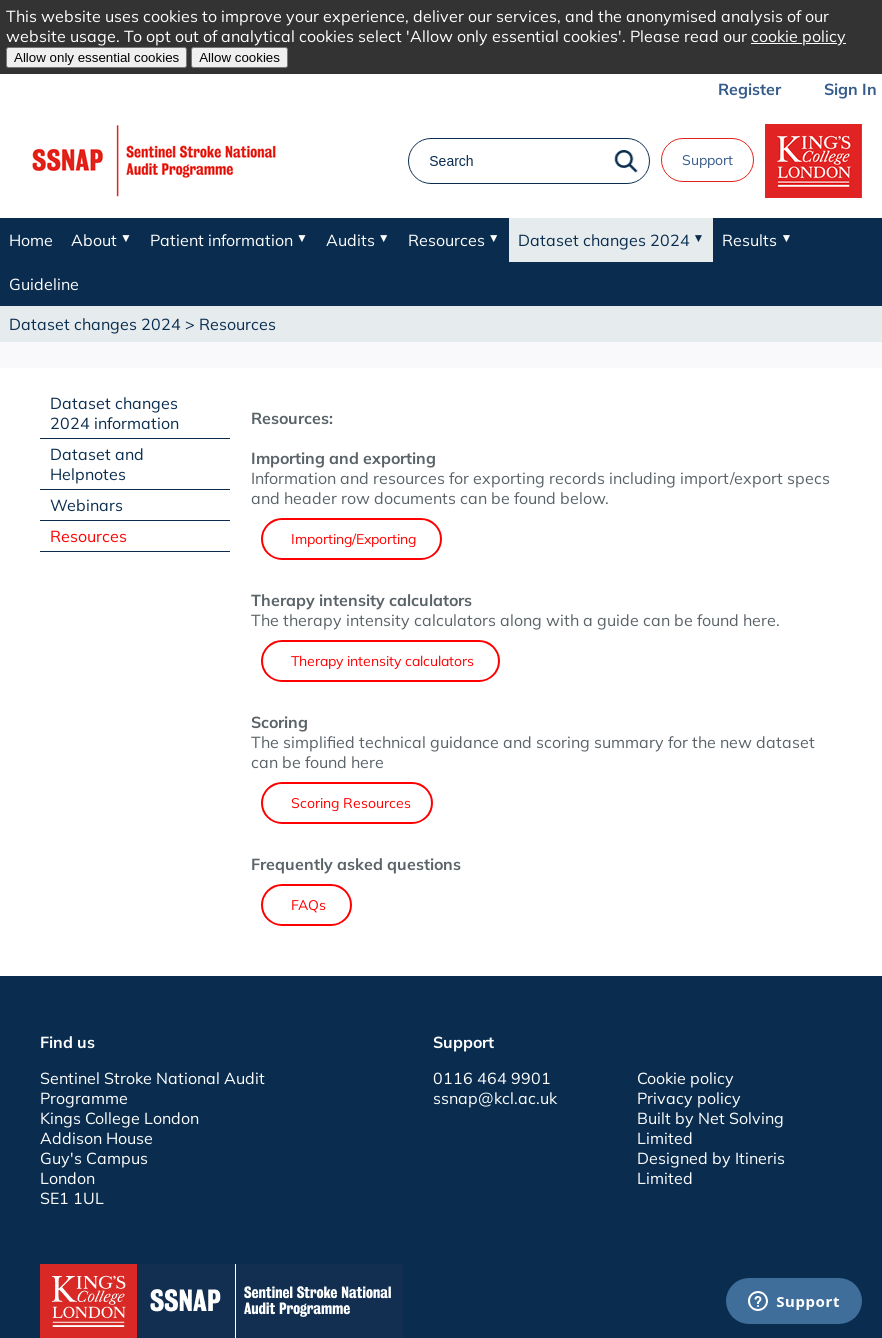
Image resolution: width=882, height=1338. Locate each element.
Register (749, 89)
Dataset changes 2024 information (114, 413)
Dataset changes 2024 (95, 324)
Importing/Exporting (351, 539)
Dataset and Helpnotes (97, 464)
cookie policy (798, 36)
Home (31, 240)
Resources (88, 536)
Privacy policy (689, 1098)
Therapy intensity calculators (380, 661)
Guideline (44, 284)
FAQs (306, 905)
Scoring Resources (347, 803)
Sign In (850, 89)
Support (707, 160)
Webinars (86, 505)
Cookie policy (685, 1078)
